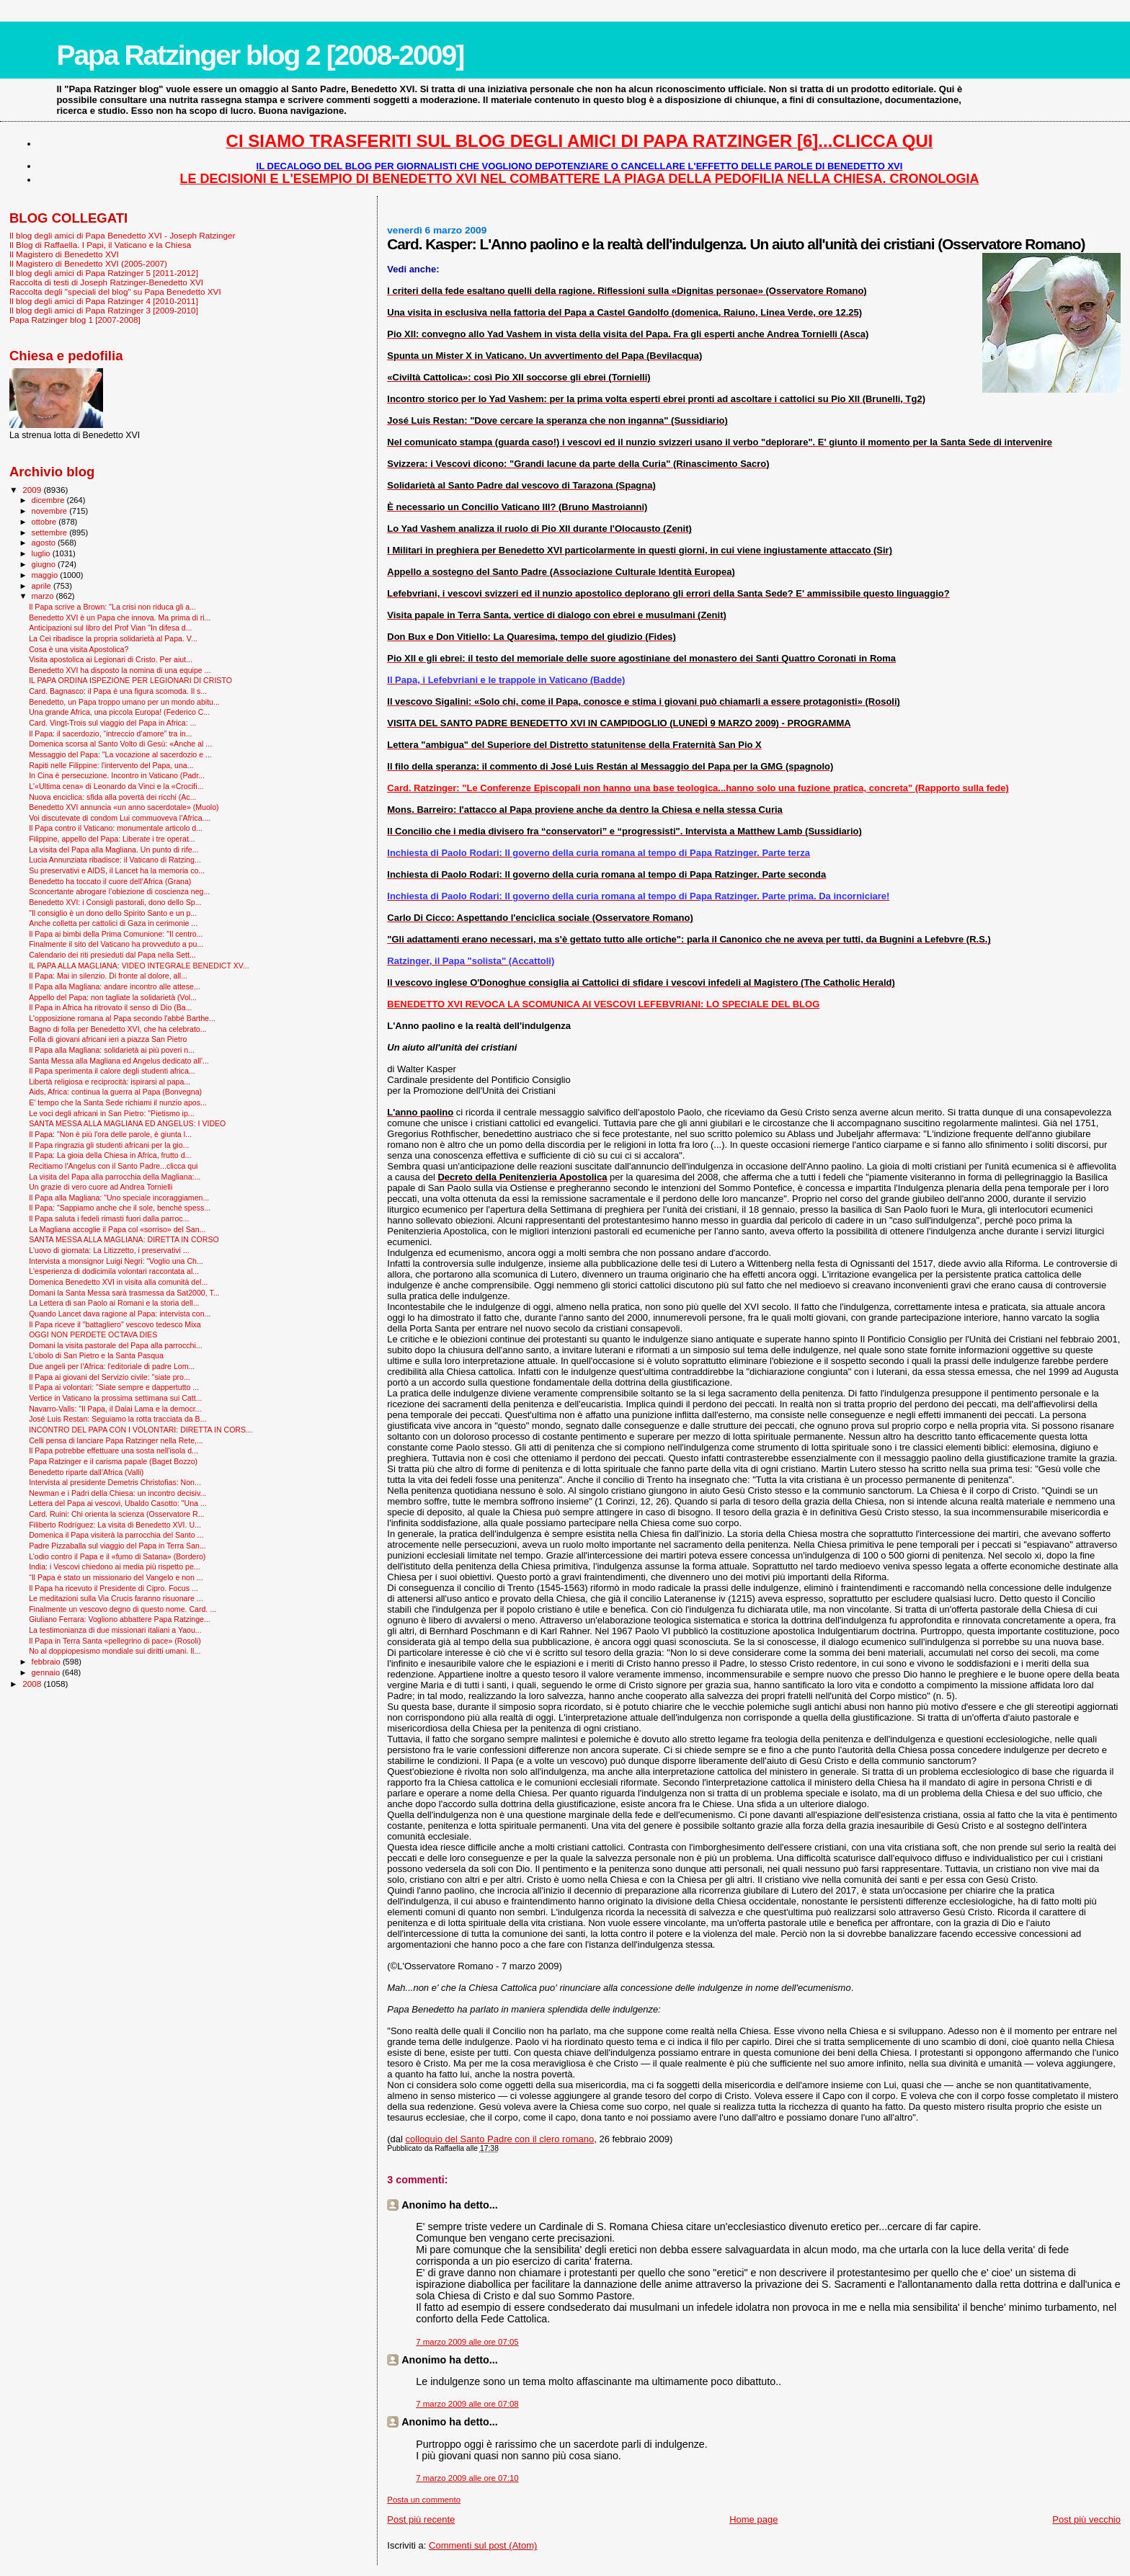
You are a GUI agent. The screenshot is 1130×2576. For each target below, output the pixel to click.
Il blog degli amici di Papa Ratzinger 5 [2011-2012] (103, 272)
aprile (42, 585)
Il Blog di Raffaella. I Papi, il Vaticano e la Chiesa (100, 244)
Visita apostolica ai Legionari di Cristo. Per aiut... (110, 659)
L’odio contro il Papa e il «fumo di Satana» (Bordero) (117, 1556)
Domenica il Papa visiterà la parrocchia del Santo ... (116, 1534)
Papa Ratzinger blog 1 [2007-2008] (75, 319)
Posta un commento (424, 2499)
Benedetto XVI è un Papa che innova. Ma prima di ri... (119, 617)
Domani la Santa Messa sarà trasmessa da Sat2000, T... (124, 1292)
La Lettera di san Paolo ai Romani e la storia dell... (114, 1302)
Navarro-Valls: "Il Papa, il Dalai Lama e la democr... (115, 1408)
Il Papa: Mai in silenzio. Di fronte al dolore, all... (108, 975)
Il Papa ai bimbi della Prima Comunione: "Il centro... (116, 934)
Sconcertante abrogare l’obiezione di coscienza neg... (119, 891)
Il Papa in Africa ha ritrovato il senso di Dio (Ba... (110, 1007)
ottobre (45, 521)
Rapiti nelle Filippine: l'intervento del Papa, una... (111, 765)
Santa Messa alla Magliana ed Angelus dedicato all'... (119, 1060)
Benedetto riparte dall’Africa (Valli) (86, 1472)
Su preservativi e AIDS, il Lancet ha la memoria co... (117, 870)
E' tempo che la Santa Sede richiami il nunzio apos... (118, 1102)
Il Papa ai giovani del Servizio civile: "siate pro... (109, 1377)
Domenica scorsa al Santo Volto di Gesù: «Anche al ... (120, 743)
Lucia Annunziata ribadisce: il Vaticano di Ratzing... (115, 859)
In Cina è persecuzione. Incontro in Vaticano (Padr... (117, 775)
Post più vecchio (1086, 2519)
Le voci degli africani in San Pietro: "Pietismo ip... (112, 1113)
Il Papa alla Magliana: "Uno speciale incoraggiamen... (119, 1197)
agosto (45, 542)
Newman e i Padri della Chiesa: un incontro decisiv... (117, 1493)
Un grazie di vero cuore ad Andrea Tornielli (100, 1186)
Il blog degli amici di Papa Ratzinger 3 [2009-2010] (103, 310)
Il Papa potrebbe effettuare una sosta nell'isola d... (113, 1450)
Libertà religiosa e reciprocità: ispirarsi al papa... (109, 1081)
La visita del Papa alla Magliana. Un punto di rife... (113, 849)
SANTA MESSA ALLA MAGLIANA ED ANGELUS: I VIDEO (127, 1123)
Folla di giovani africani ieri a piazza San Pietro (108, 1039)
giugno (45, 564)
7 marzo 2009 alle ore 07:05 (467, 2341)
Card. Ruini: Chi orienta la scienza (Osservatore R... (116, 1514)
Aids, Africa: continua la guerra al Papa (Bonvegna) (115, 1091)
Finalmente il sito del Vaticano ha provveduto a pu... (116, 944)
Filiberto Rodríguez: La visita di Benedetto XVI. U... (115, 1524)
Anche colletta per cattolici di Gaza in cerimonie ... (113, 923)
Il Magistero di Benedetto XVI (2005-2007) (88, 263)
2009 (32, 489)
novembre (51, 511)
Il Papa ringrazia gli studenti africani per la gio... (109, 1145)
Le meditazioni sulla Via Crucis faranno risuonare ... (116, 1598)
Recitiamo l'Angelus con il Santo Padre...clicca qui (113, 1166)
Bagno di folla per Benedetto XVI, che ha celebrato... (117, 1029)
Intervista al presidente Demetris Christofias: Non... (115, 1482)
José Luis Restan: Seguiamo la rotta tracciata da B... (117, 1418)
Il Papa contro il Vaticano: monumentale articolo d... (116, 828)
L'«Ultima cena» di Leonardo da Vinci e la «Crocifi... (116, 786)
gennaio (47, 1672)
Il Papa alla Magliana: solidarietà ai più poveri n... (112, 1050)
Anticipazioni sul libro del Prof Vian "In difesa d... (110, 627)
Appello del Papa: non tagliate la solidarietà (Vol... (113, 997)
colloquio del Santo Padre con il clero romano (500, 2139)
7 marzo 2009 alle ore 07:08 (467, 2403)
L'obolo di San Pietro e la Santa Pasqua (96, 1355)
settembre (51, 532)
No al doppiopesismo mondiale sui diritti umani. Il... (114, 1650)
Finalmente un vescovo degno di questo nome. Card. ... (122, 1609)
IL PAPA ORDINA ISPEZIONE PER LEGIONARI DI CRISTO (130, 680)
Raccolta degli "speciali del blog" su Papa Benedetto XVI (115, 291)
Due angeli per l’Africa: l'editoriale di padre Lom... (112, 1366)
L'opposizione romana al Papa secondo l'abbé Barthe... (122, 1018)
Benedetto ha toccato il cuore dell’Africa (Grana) (110, 881)
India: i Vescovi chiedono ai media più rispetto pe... (114, 1566)
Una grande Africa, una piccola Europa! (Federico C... (119, 712)
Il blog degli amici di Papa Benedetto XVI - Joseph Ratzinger (122, 235)
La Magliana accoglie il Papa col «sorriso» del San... (117, 1229)
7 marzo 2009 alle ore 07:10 (467, 2478)
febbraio (47, 1661)
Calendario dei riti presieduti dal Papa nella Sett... (112, 954)
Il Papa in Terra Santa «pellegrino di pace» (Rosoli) (115, 1640)
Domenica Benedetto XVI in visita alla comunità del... (118, 1282)
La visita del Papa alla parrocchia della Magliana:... (114, 1176)
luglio (42, 553)
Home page (753, 2519)
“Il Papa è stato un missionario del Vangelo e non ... (116, 1577)
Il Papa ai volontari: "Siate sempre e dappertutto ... (114, 1387)
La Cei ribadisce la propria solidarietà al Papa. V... (113, 638)
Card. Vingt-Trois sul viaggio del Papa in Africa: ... (112, 722)
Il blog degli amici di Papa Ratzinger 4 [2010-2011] (103, 301)
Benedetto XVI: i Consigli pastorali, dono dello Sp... (115, 902)
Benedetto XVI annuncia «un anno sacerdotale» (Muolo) (123, 807)
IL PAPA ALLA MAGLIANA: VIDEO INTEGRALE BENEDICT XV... (139, 965)
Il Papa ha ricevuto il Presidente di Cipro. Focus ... (113, 1588)
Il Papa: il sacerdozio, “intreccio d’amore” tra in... (110, 733)
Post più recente (421, 2519)
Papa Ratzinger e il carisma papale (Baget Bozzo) (113, 1461)
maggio (46, 575)
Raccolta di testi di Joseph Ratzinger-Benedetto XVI (106, 282)
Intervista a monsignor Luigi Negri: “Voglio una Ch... (116, 1261)
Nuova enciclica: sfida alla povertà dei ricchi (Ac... (112, 797)
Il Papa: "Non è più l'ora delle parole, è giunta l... (110, 1134)
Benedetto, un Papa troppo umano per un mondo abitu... (124, 702)
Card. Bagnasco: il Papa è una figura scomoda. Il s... (118, 691)
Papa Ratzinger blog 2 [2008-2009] (259, 55)
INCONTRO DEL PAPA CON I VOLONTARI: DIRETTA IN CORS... (140, 1429)
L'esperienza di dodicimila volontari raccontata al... (114, 1271)
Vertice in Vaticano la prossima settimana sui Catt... (115, 1398)
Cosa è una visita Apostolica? (78, 649)
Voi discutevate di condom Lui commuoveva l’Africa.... (119, 818)
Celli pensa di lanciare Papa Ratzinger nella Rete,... (116, 1440)
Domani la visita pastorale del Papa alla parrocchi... (115, 1345)
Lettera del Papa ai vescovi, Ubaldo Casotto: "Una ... (118, 1503)
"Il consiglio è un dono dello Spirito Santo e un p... (113, 913)
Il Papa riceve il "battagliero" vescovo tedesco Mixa (115, 1324)
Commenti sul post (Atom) (483, 2545)
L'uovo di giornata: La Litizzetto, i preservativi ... (109, 1250)
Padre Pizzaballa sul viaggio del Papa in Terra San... (117, 1545)
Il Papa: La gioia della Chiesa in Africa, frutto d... (110, 1155)
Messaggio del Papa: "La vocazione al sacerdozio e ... (120, 754)
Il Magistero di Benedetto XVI (64, 254)
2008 (32, 1683)
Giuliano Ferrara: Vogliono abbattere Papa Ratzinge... (119, 1619)
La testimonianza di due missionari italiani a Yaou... (115, 1630)
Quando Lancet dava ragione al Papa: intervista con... (119, 1313)
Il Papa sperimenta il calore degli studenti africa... (112, 1070)
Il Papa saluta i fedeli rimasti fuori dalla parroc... (109, 1218)
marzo (44, 596)
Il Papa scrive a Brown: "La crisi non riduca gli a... (112, 606)
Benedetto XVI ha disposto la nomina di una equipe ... (119, 670)
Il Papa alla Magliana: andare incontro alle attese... (114, 986)
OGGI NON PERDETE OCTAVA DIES (93, 1334)
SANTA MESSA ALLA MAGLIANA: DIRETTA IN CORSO (124, 1239)
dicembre (49, 500)
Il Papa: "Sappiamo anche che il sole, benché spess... (119, 1207)
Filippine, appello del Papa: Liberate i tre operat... (112, 838)
